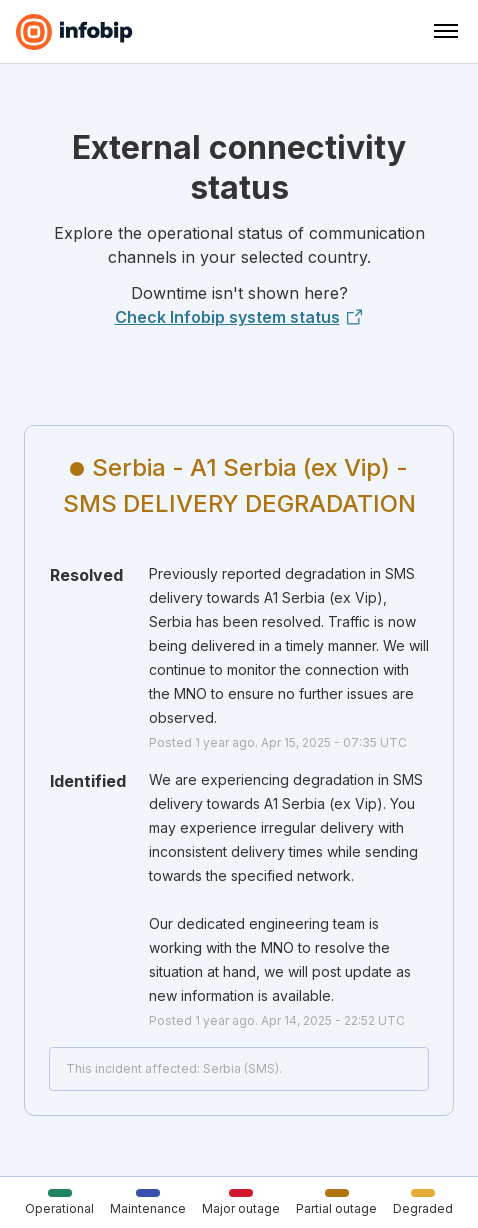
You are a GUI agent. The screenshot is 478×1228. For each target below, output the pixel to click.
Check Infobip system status (239, 317)
